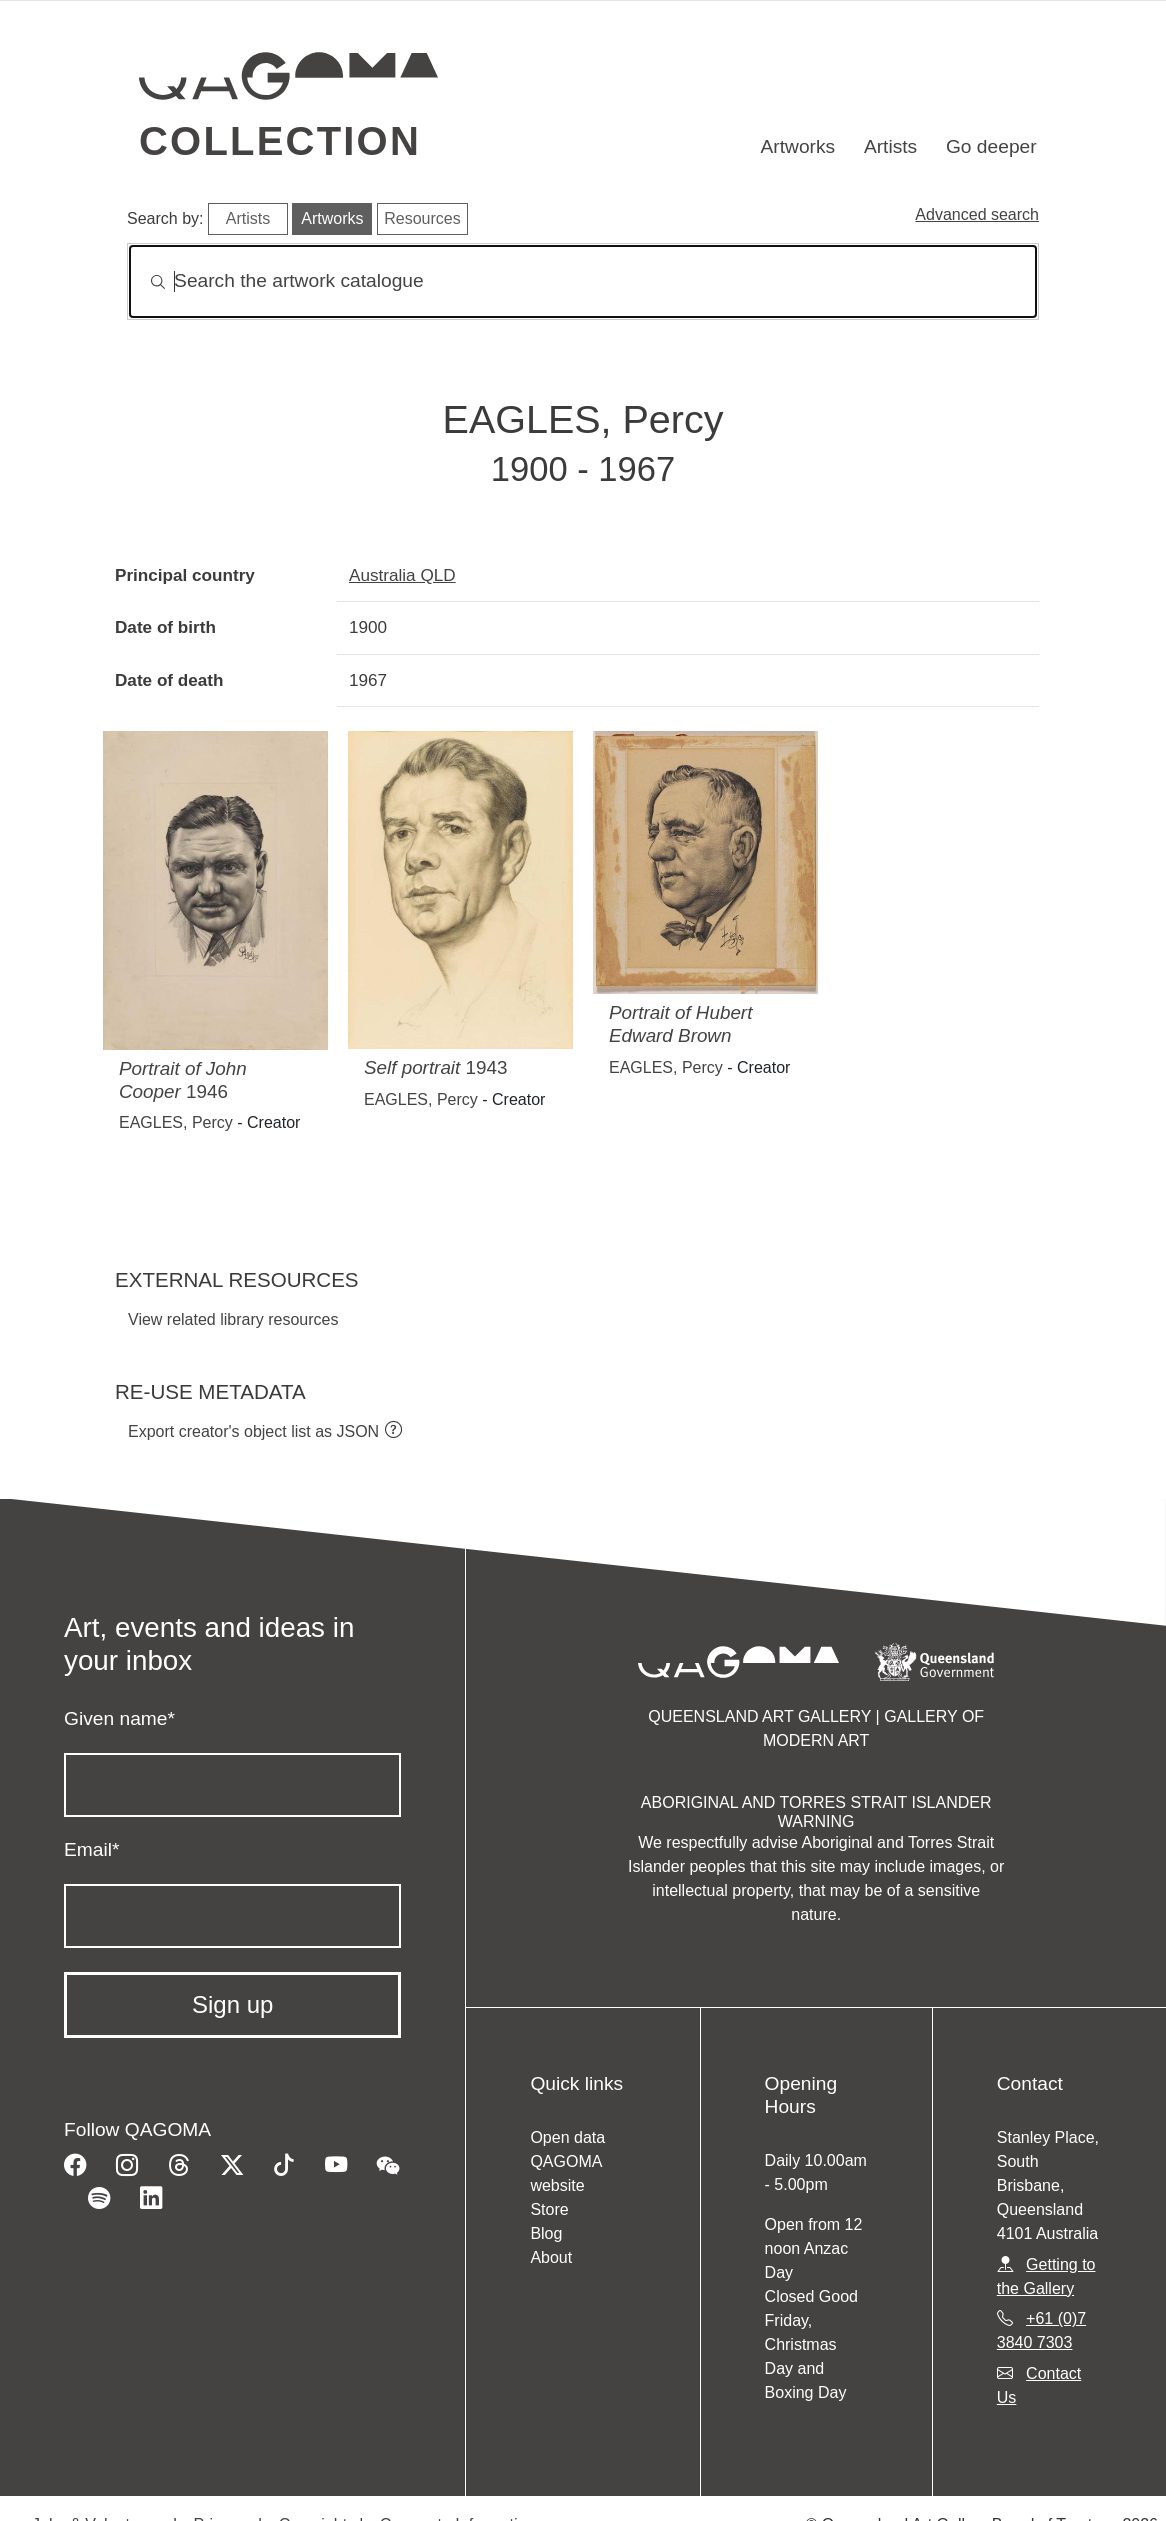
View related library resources (233, 1319)
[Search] (583, 281)
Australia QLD (402, 575)
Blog (546, 2233)
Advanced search (977, 214)
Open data (567, 2137)
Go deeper (991, 146)
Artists (890, 146)
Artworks (798, 146)
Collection (280, 141)
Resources (422, 218)
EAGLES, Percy (176, 1122)
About (551, 2257)
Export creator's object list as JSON (253, 1431)
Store (549, 2209)
